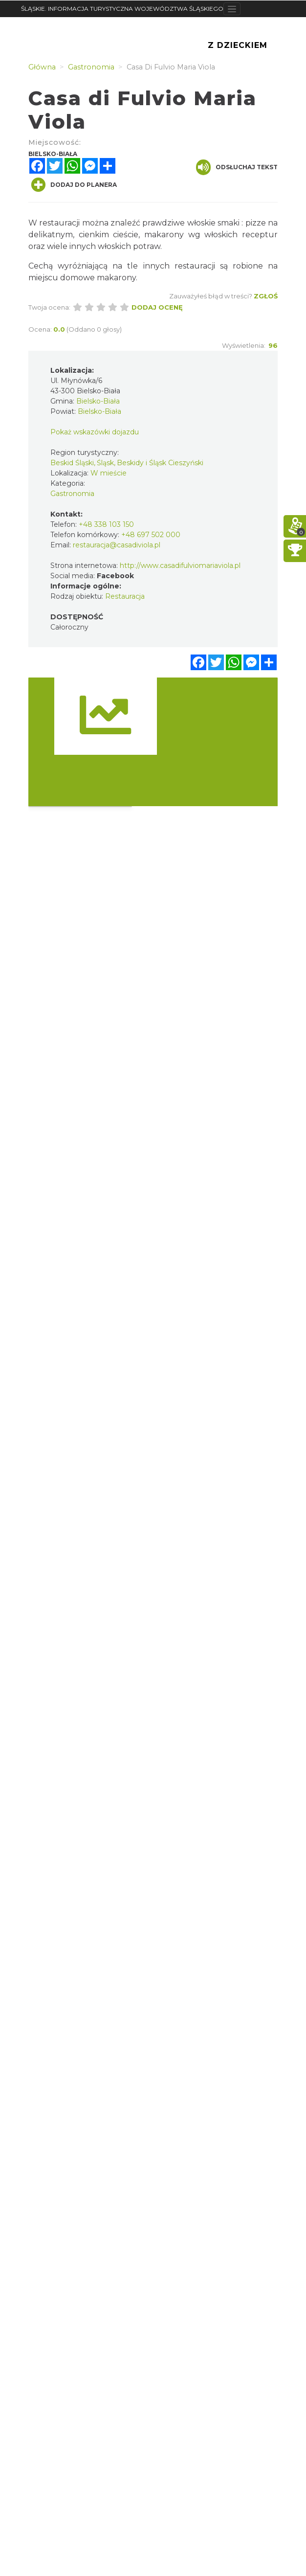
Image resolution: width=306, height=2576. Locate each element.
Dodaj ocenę (157, 307)
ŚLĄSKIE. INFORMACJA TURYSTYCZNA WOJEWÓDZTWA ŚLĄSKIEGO (122, 8)
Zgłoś (266, 296)
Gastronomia (72, 493)
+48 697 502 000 (150, 534)
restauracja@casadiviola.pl (116, 545)
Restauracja (125, 596)
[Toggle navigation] (231, 8)
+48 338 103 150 (106, 524)
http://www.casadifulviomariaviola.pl (180, 565)
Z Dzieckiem (237, 45)
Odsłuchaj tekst (237, 167)
